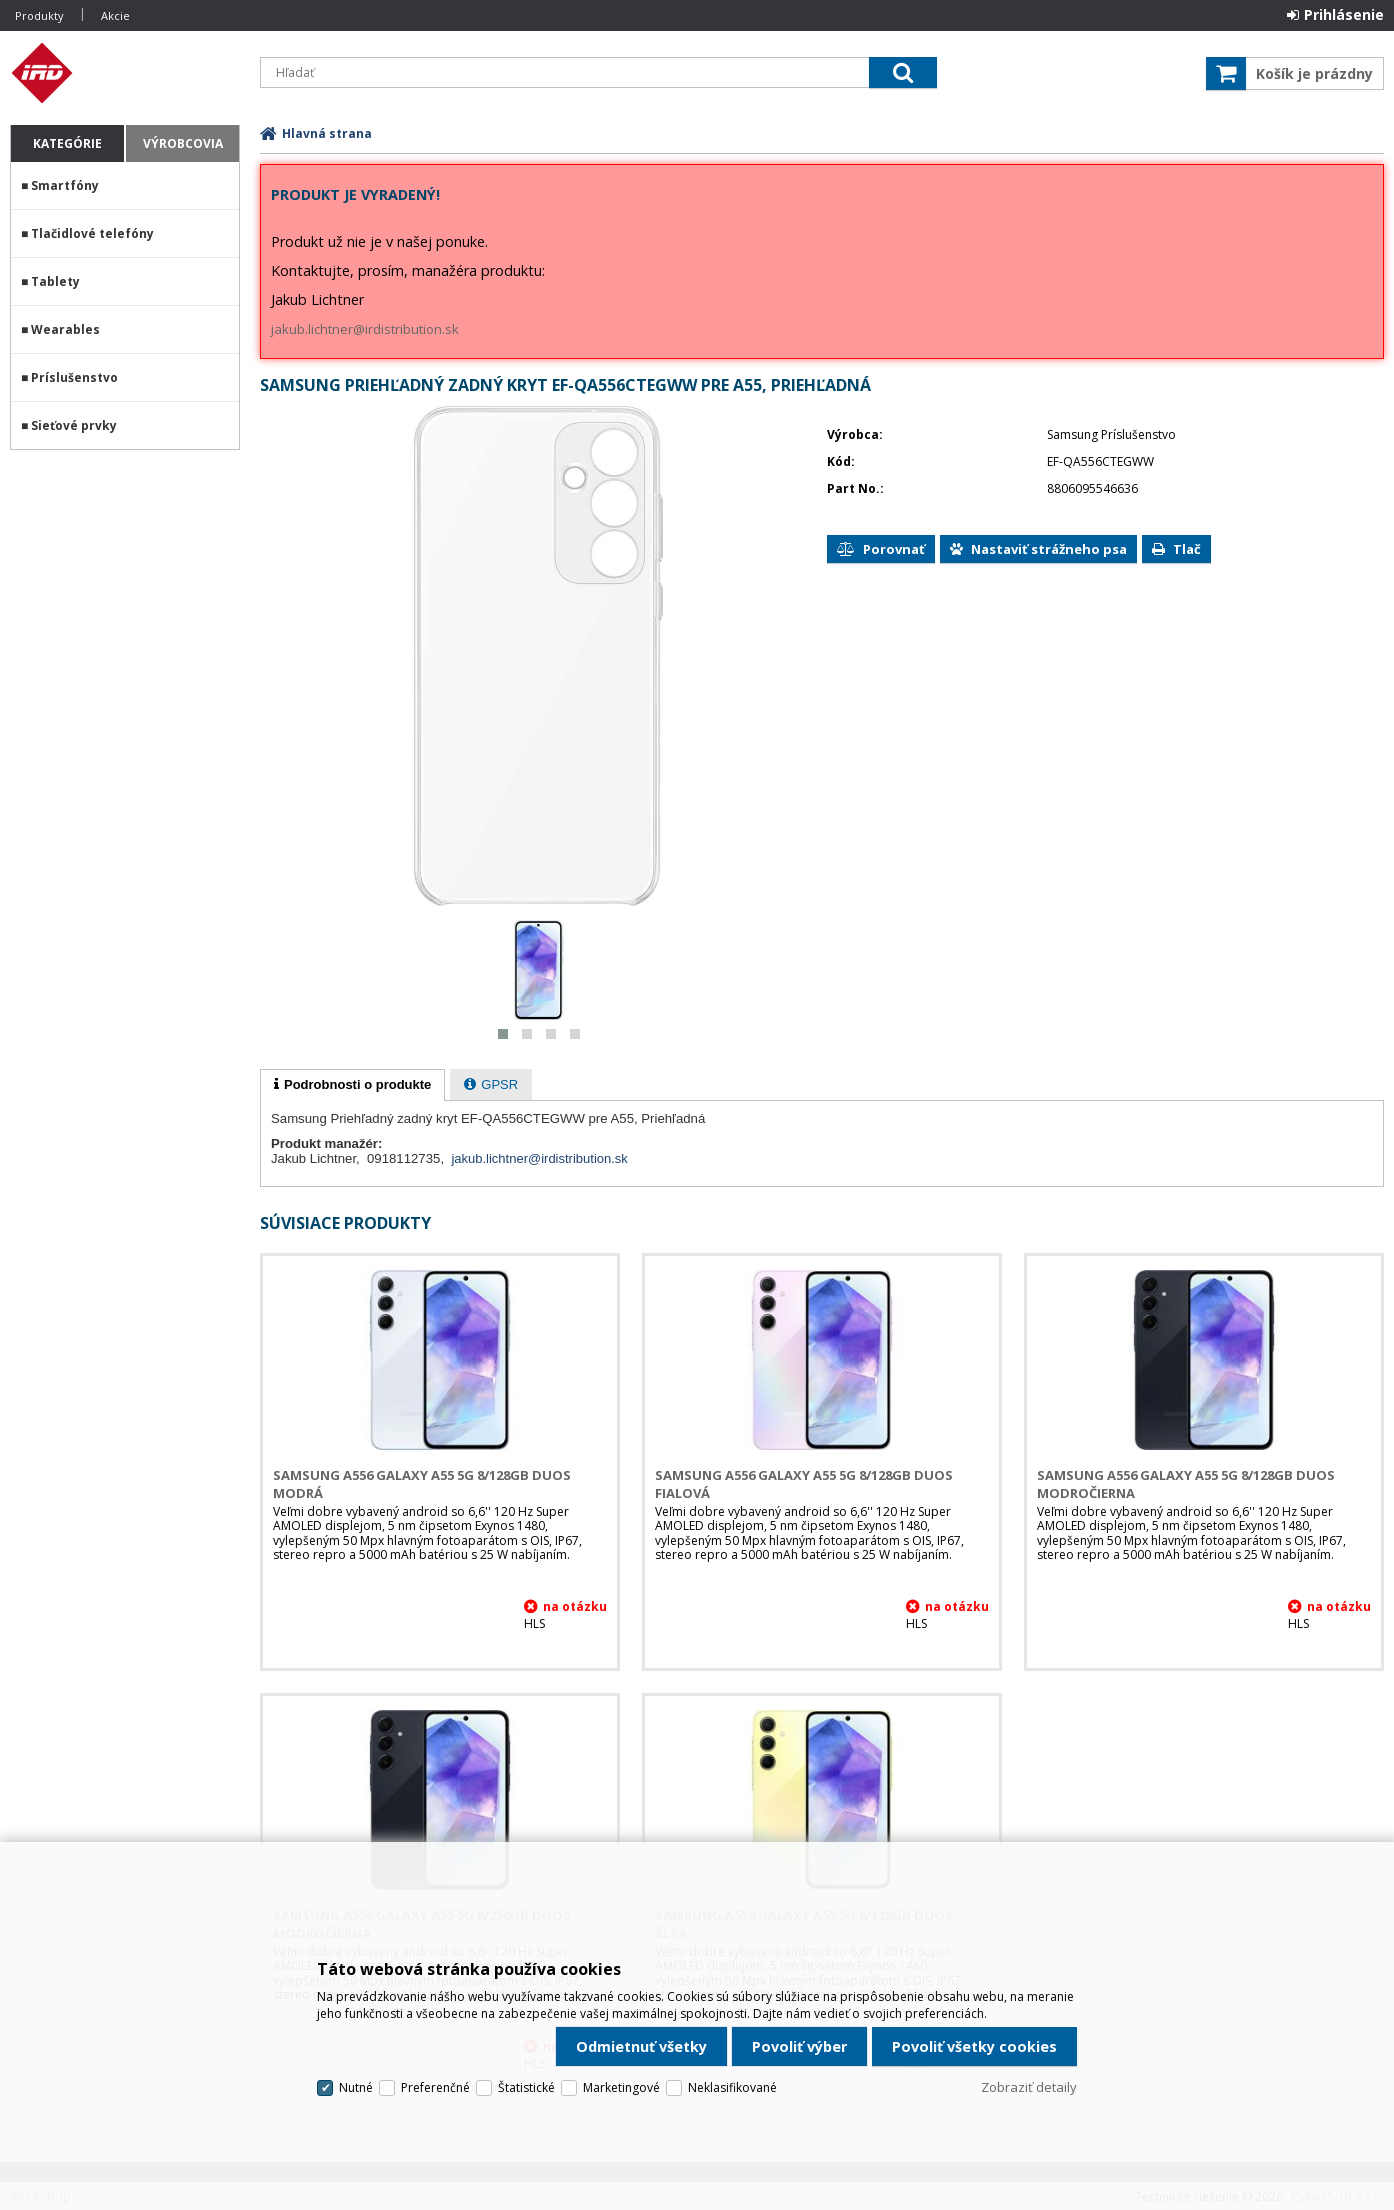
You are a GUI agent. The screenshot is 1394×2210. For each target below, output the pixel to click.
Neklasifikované (732, 2087)
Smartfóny (65, 185)
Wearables (65, 329)
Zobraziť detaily (1029, 2087)
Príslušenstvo (74, 377)
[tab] (352, 1085)
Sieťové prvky (74, 425)
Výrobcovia (183, 143)
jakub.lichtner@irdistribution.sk (365, 329)
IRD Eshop (125, 73)
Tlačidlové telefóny (92, 233)
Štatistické (526, 2087)
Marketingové (621, 2087)
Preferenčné (435, 2087)
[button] (503, 1034)
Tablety (55, 281)
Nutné (356, 2087)
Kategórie (67, 143)
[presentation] (352, 1085)
